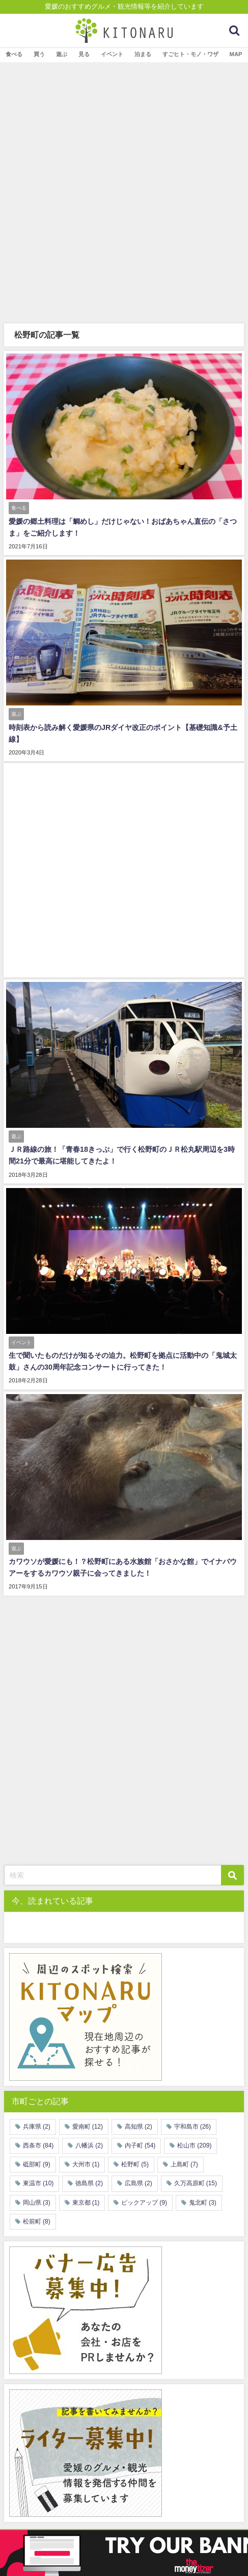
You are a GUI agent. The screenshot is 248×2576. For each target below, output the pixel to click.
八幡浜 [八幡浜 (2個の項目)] (89, 2145)
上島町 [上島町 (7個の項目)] (184, 2164)
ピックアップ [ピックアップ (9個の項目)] (144, 2203)
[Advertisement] (124, 191)
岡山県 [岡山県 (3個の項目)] (36, 2203)
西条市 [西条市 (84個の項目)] (38, 2145)
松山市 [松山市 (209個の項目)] (194, 2145)
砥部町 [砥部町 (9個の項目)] (36, 2164)
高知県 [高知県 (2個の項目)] (138, 2127)
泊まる (142, 54)
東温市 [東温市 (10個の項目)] (38, 2183)
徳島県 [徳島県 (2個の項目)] (89, 2183)
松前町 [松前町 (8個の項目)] (36, 2221)
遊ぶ (61, 54)
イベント (112, 54)
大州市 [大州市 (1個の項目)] (86, 2164)
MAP (236, 54)
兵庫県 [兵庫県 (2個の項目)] (36, 2127)
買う (39, 54)
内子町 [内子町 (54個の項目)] (140, 2145)
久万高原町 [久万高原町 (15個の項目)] (195, 2183)
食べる (14, 54)
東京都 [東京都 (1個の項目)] (86, 2203)
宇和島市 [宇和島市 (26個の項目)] (192, 2127)
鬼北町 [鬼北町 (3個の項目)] (202, 2203)
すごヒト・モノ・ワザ (190, 54)
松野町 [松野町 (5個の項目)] (135, 2164)
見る (84, 54)
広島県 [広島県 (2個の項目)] (138, 2183)
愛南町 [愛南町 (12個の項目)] (87, 2127)
